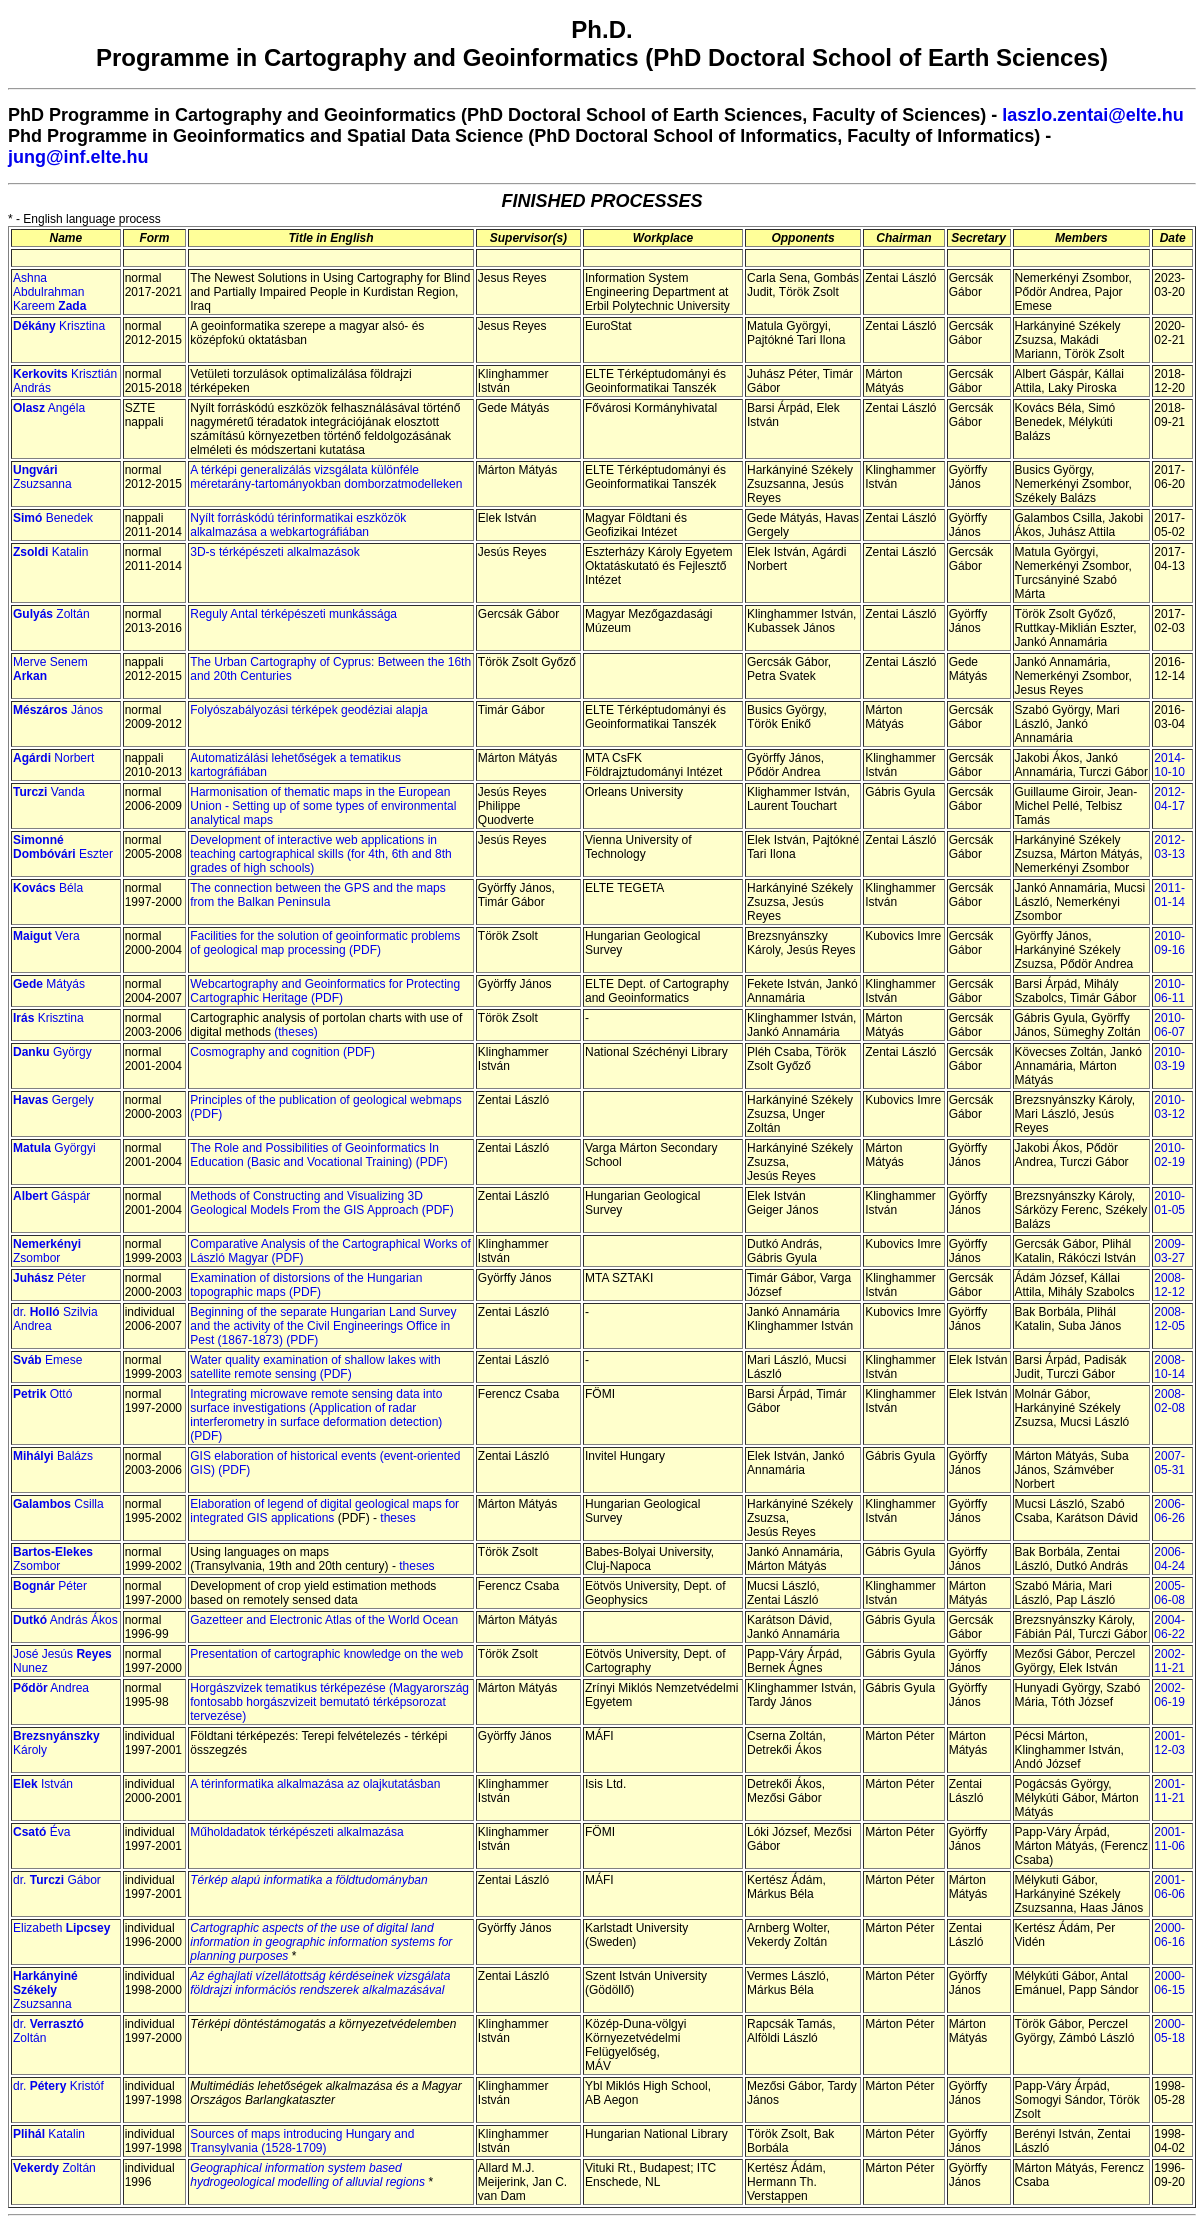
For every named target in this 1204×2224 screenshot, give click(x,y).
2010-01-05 (1169, 1203)
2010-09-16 (1169, 943)
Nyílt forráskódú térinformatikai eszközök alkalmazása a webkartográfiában (298, 525)
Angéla (49, 408)
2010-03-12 (1169, 1107)
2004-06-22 (1169, 1627)
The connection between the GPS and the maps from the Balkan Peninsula (318, 895)
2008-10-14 (1169, 1367)
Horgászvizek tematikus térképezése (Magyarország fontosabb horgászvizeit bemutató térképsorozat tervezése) (329, 1702)
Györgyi (54, 1148)
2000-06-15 (1169, 1983)
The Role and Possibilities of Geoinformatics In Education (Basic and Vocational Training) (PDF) (318, 1155)
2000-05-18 (1169, 2031)
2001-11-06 (1169, 1839)
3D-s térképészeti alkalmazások (274, 552)
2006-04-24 (1169, 1559)
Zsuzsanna (42, 477)
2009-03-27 (1169, 1251)
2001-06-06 (1169, 1887)
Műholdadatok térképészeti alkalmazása (296, 1832)
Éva (41, 1832)
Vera (46, 936)
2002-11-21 (1169, 1661)
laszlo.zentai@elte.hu (1093, 115)
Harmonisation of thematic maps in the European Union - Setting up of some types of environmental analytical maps (323, 806)
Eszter (63, 847)
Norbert (53, 758)
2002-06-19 (1169, 1695)
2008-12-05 (1169, 1319)
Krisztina (59, 326)
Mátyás (49, 984)
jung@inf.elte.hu (78, 157)
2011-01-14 (1169, 895)
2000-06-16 (1169, 1935)
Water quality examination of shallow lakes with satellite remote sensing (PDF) (315, 1367)
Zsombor (47, 1251)
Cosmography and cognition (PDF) (282, 1052)
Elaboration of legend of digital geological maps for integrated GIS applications (324, 1511)
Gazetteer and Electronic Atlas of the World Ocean (324, 1620)
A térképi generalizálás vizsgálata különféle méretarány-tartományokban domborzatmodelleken (326, 477)
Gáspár (51, 1196)
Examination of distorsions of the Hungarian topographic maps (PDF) (306, 1285)
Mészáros (40, 710)
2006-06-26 (1169, 1511)
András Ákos (65, 1620)
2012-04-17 (1169, 799)
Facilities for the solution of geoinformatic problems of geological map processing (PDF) (325, 943)
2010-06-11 (1169, 991)
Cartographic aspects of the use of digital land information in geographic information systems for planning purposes (321, 1942)
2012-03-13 (1169, 847)
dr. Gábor (57, 1880)
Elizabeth (61, 1928)
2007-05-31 (1169, 1463)
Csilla (58, 1504)
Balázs (53, 1456)
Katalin (50, 552)
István (43, 1784)
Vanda (49, 792)
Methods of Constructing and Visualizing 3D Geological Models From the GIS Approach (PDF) (321, 1203)
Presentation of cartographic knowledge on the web (326, 1654)
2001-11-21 (1169, 1791)
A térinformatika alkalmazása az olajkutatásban (315, 1784)
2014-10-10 (1169, 765)
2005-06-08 (1169, 1593)
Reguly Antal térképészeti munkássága (293, 614)
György (52, 1052)
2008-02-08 (1169, 1401)
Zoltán (51, 614)
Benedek (53, 518)
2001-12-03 (1169, 1743)
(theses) (295, 1032)
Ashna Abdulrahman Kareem (49, 292)
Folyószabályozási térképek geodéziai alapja (308, 710)
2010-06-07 (1169, 1025)
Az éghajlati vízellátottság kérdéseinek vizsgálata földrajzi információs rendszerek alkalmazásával (320, 1983)
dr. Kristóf (58, 2086)
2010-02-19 (1169, 1155)
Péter (49, 1278)
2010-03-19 (1169, 1059)
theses (397, 1518)
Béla (48, 888)
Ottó (42, 1394)
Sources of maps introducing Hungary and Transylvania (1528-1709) (302, 2141)
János (85, 710)
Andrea (51, 1688)
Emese (47, 1360)
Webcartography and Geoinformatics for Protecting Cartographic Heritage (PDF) (325, 991)
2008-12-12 (1169, 1285)
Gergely (53, 1100)
